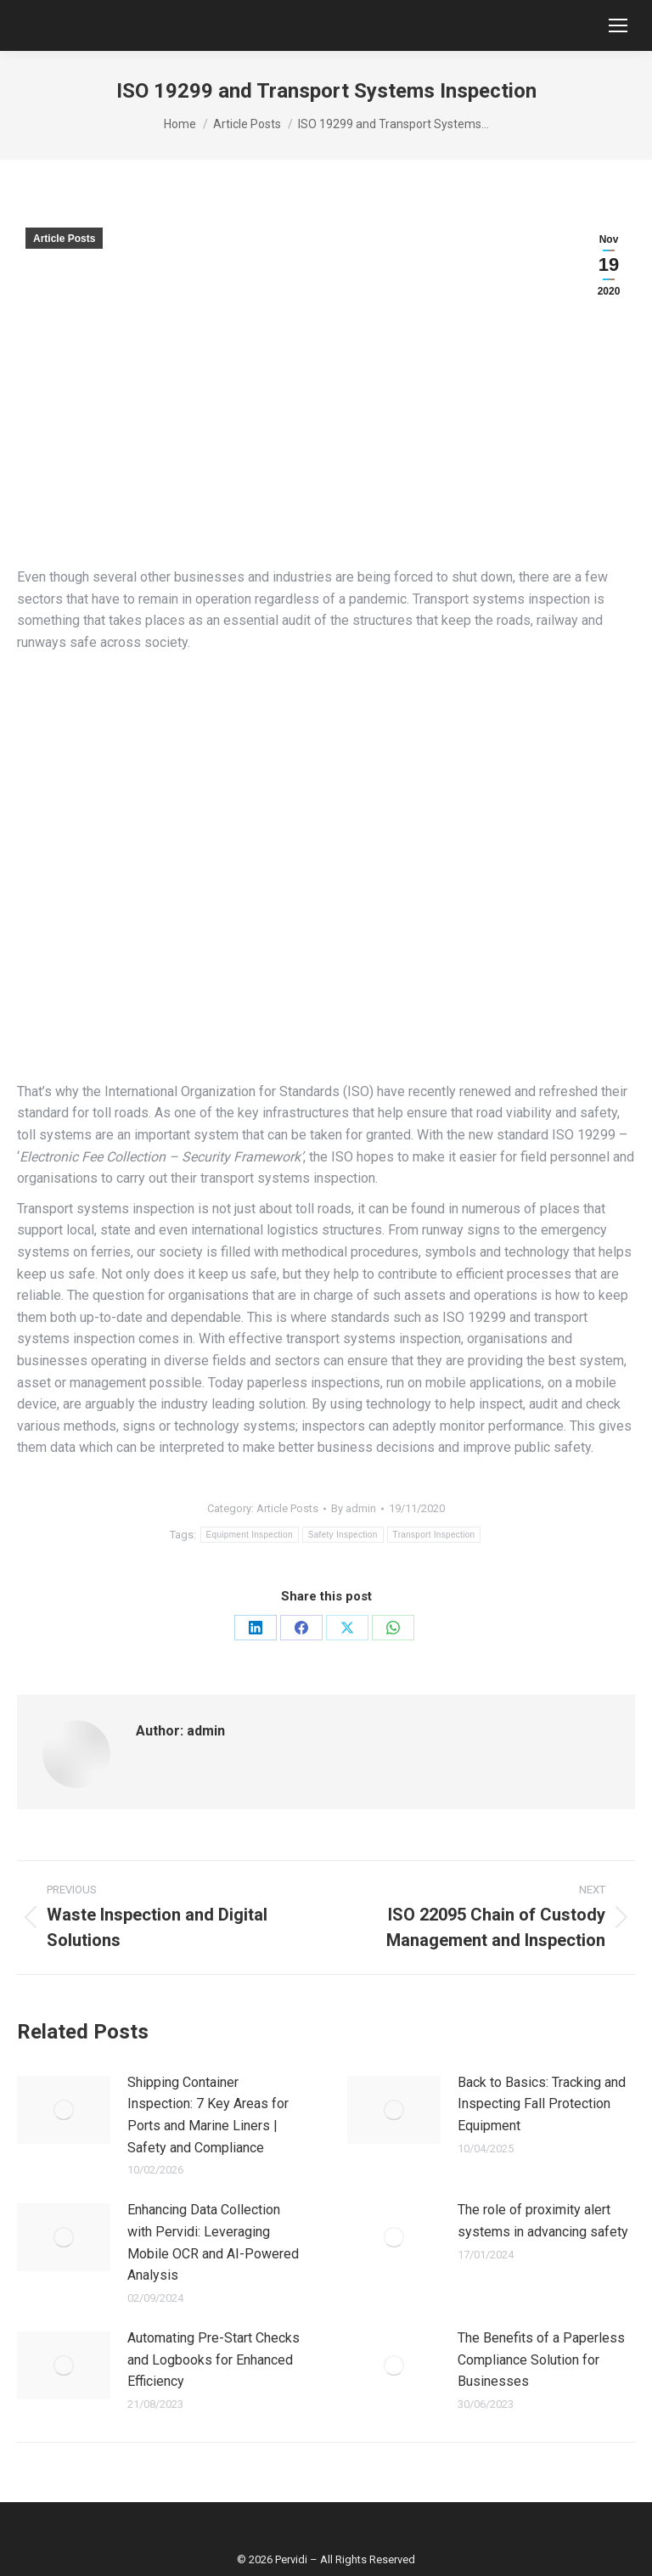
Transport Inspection (434, 1534)
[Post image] (63, 2110)
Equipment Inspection (249, 1534)
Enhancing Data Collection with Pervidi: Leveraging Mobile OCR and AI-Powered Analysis (213, 2242)
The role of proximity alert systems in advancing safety (543, 2221)
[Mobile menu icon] (618, 25)
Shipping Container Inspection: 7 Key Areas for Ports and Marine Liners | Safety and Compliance (208, 2115)
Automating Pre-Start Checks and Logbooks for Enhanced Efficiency (213, 2359)
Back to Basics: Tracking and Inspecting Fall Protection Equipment (542, 2104)
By (353, 1508)
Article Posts (64, 239)
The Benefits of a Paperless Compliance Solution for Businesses (541, 2359)
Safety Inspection (343, 1534)
